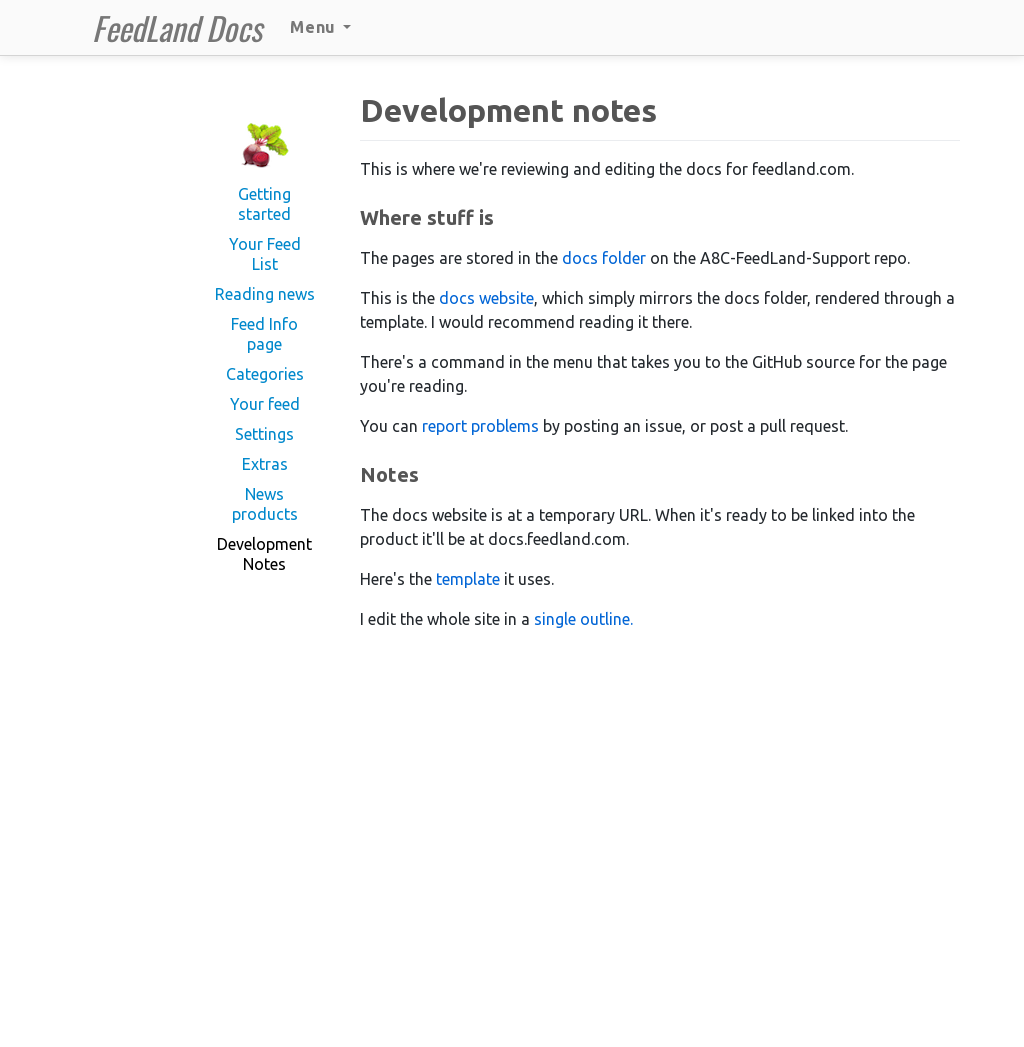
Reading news (265, 294)
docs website (486, 298)
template (468, 579)
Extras (265, 464)
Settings (264, 434)
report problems (480, 426)
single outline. (583, 619)
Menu (320, 27)
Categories (265, 374)
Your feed (265, 404)
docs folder (604, 258)
